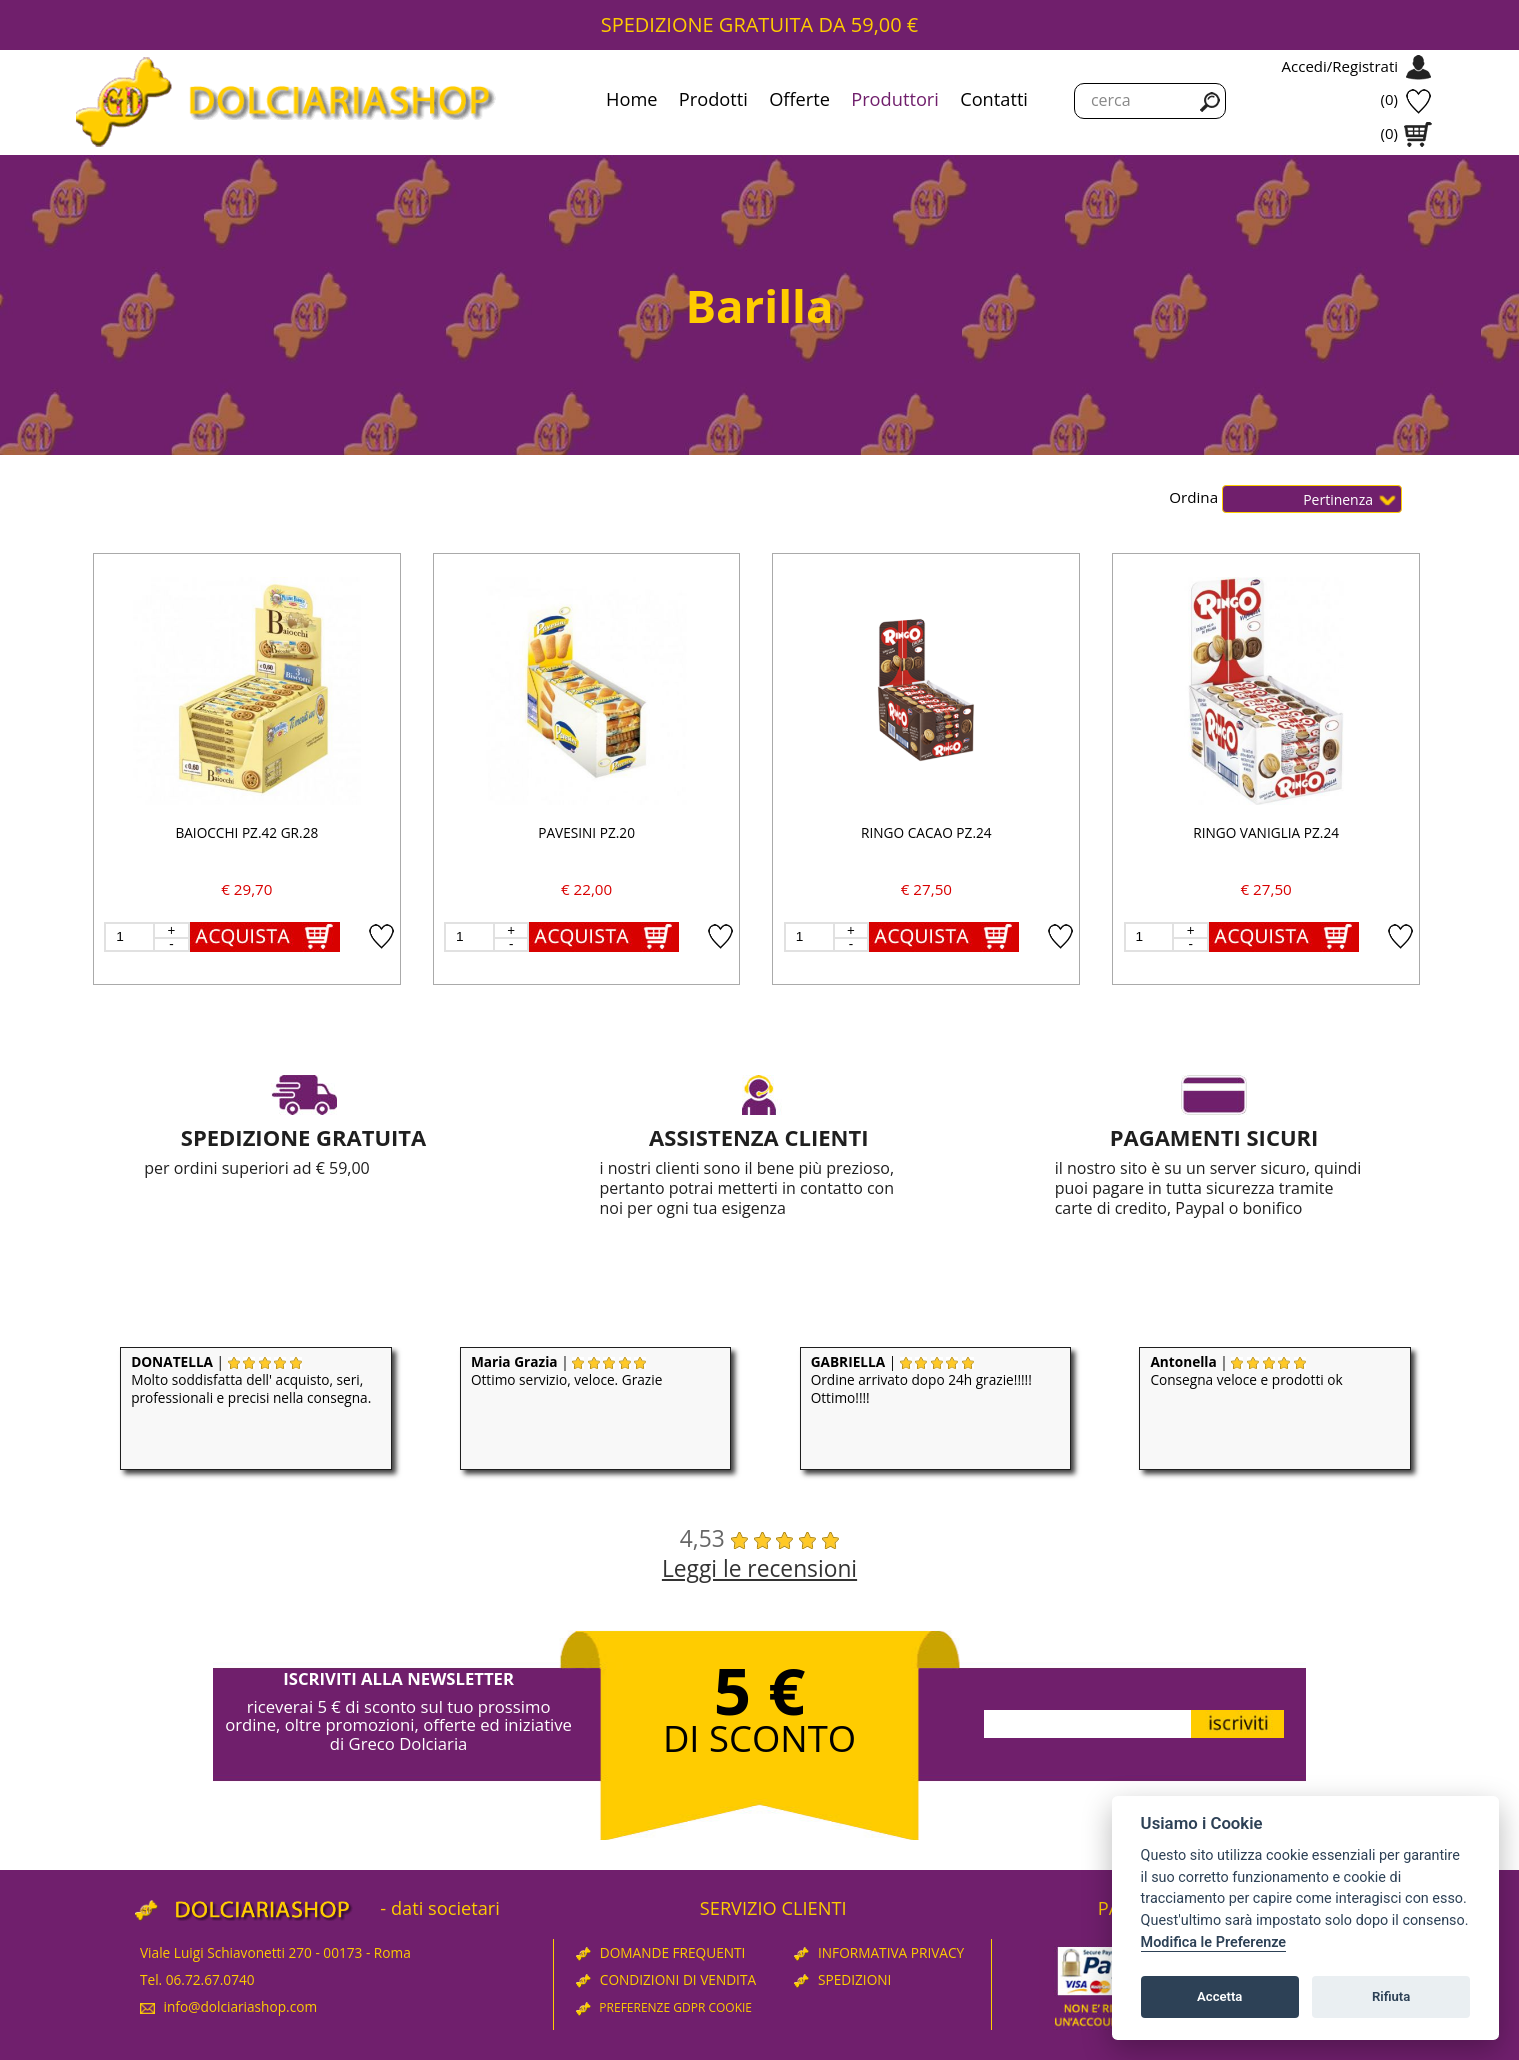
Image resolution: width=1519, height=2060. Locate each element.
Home (632, 99)
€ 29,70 (246, 889)
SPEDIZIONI (842, 1979)
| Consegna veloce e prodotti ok (1246, 1370)
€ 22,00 (586, 889)
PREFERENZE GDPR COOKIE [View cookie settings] (664, 2007)
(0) (1389, 99)
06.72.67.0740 (210, 1979)
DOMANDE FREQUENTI (660, 1952)
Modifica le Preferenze (1214, 1942)
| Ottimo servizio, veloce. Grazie (567, 1370)
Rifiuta (1391, 1996)
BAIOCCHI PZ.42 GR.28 (246, 832)
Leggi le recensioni (759, 1568)
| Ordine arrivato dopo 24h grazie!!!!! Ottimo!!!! (921, 1379)
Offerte (799, 99)
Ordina (1195, 497)
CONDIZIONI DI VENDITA (666, 1979)
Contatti (994, 99)
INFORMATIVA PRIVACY (879, 1952)
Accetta (1219, 1996)
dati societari (445, 1908)
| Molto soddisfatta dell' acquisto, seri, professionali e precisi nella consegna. (251, 1379)
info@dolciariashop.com (228, 2006)
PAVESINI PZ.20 (586, 832)
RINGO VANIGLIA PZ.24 (1266, 832)
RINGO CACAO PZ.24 (926, 832)
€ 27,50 (926, 889)
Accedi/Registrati (1340, 66)
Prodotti (713, 99)
